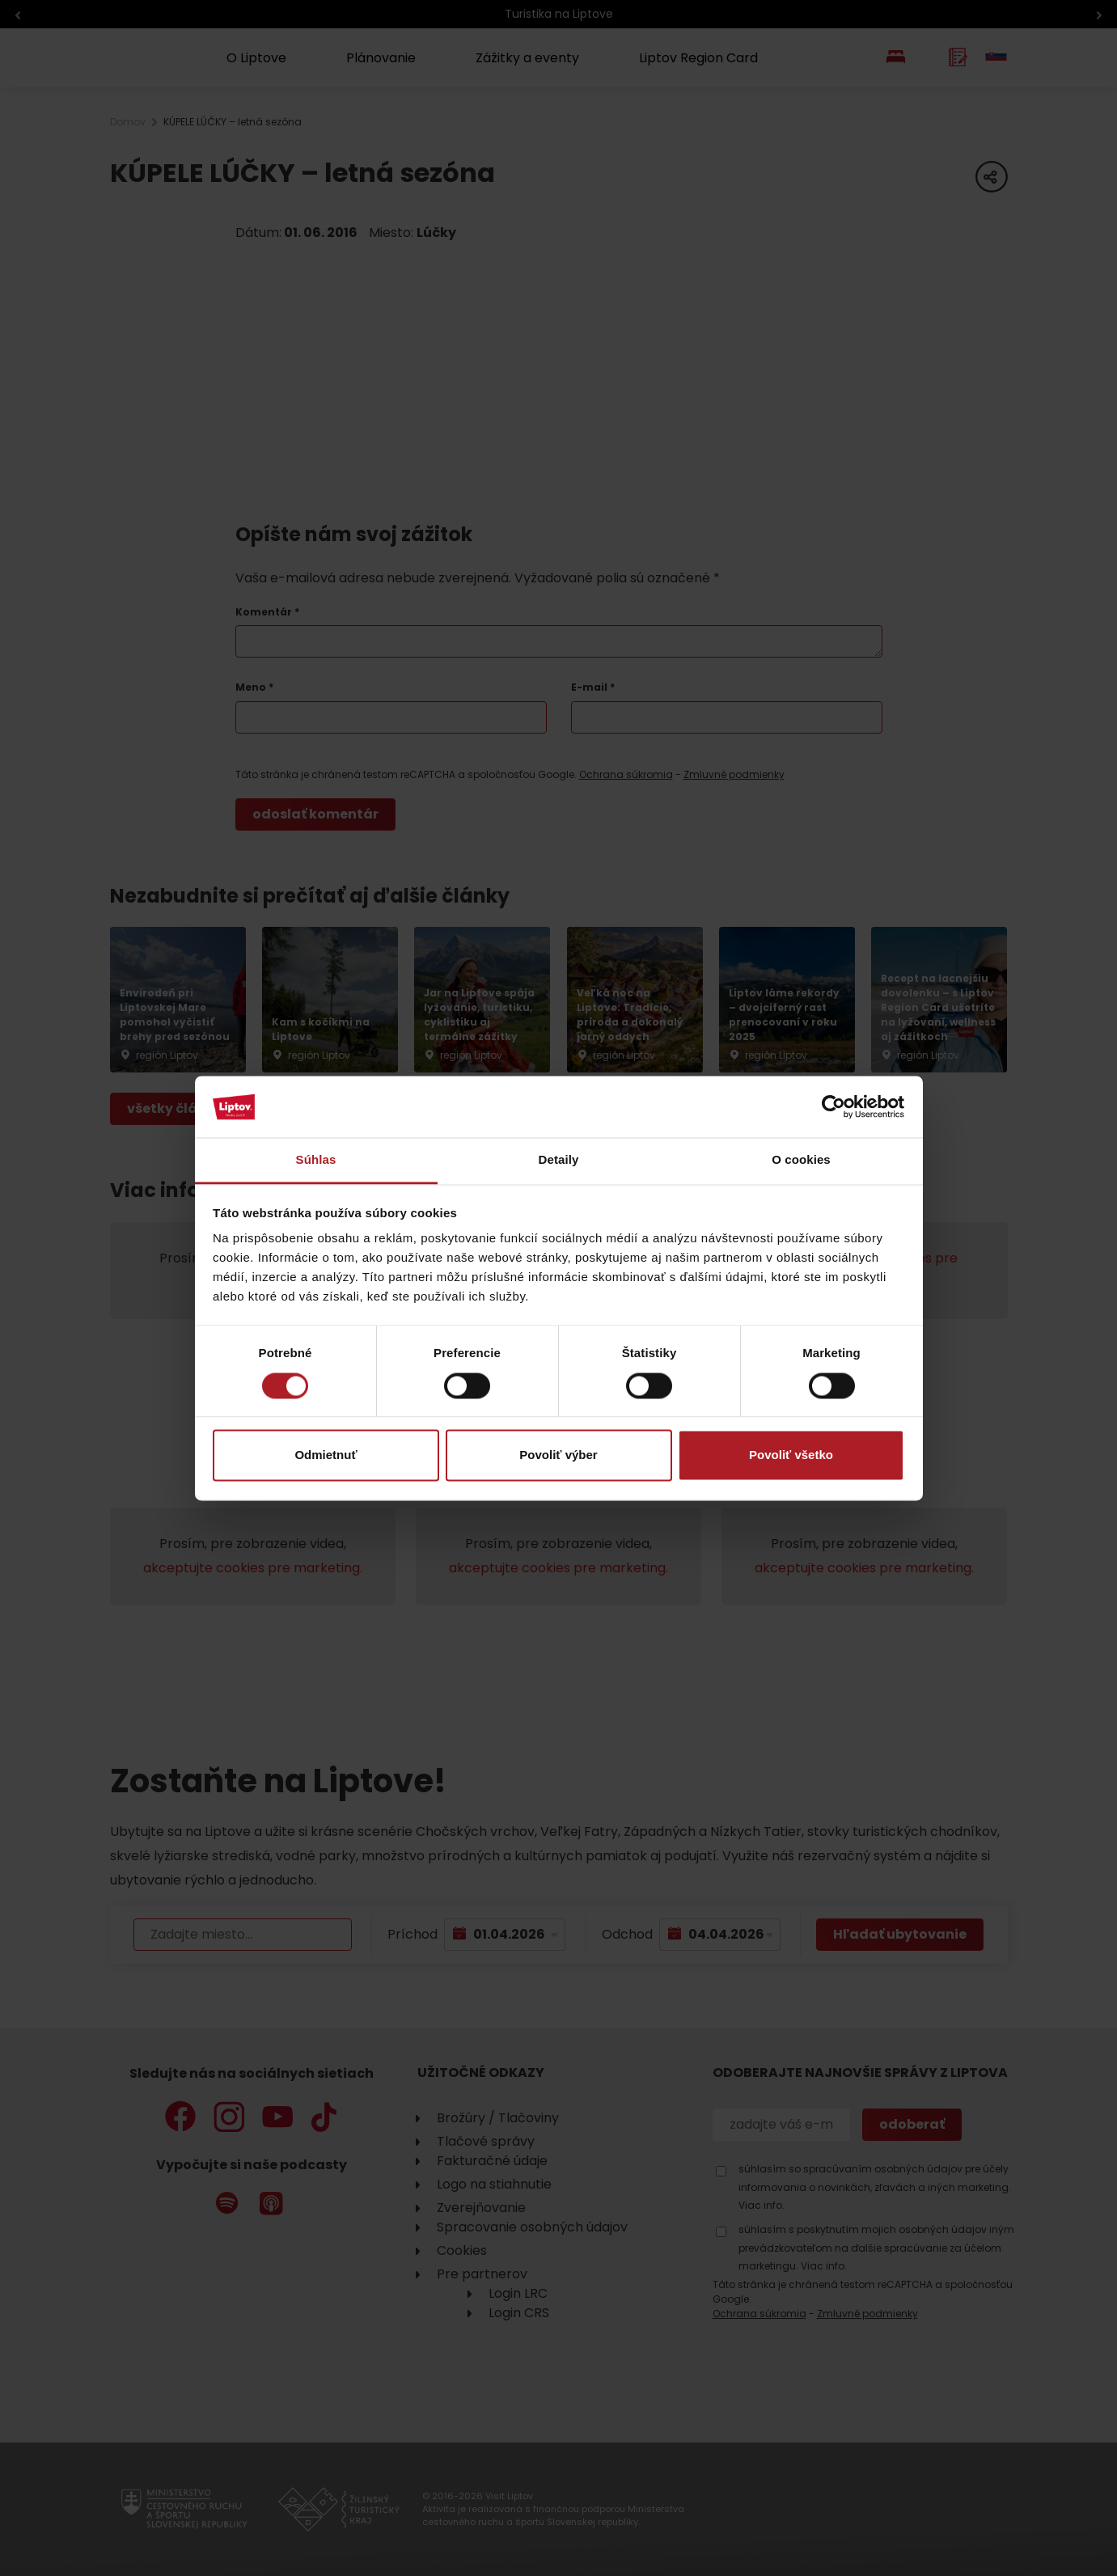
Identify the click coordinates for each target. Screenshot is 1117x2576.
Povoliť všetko (791, 1455)
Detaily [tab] (559, 1160)
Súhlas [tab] (316, 1160)
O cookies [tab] (801, 1160)
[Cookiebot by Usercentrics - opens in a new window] (833, 1106)
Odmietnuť (325, 1455)
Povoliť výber (558, 1455)
